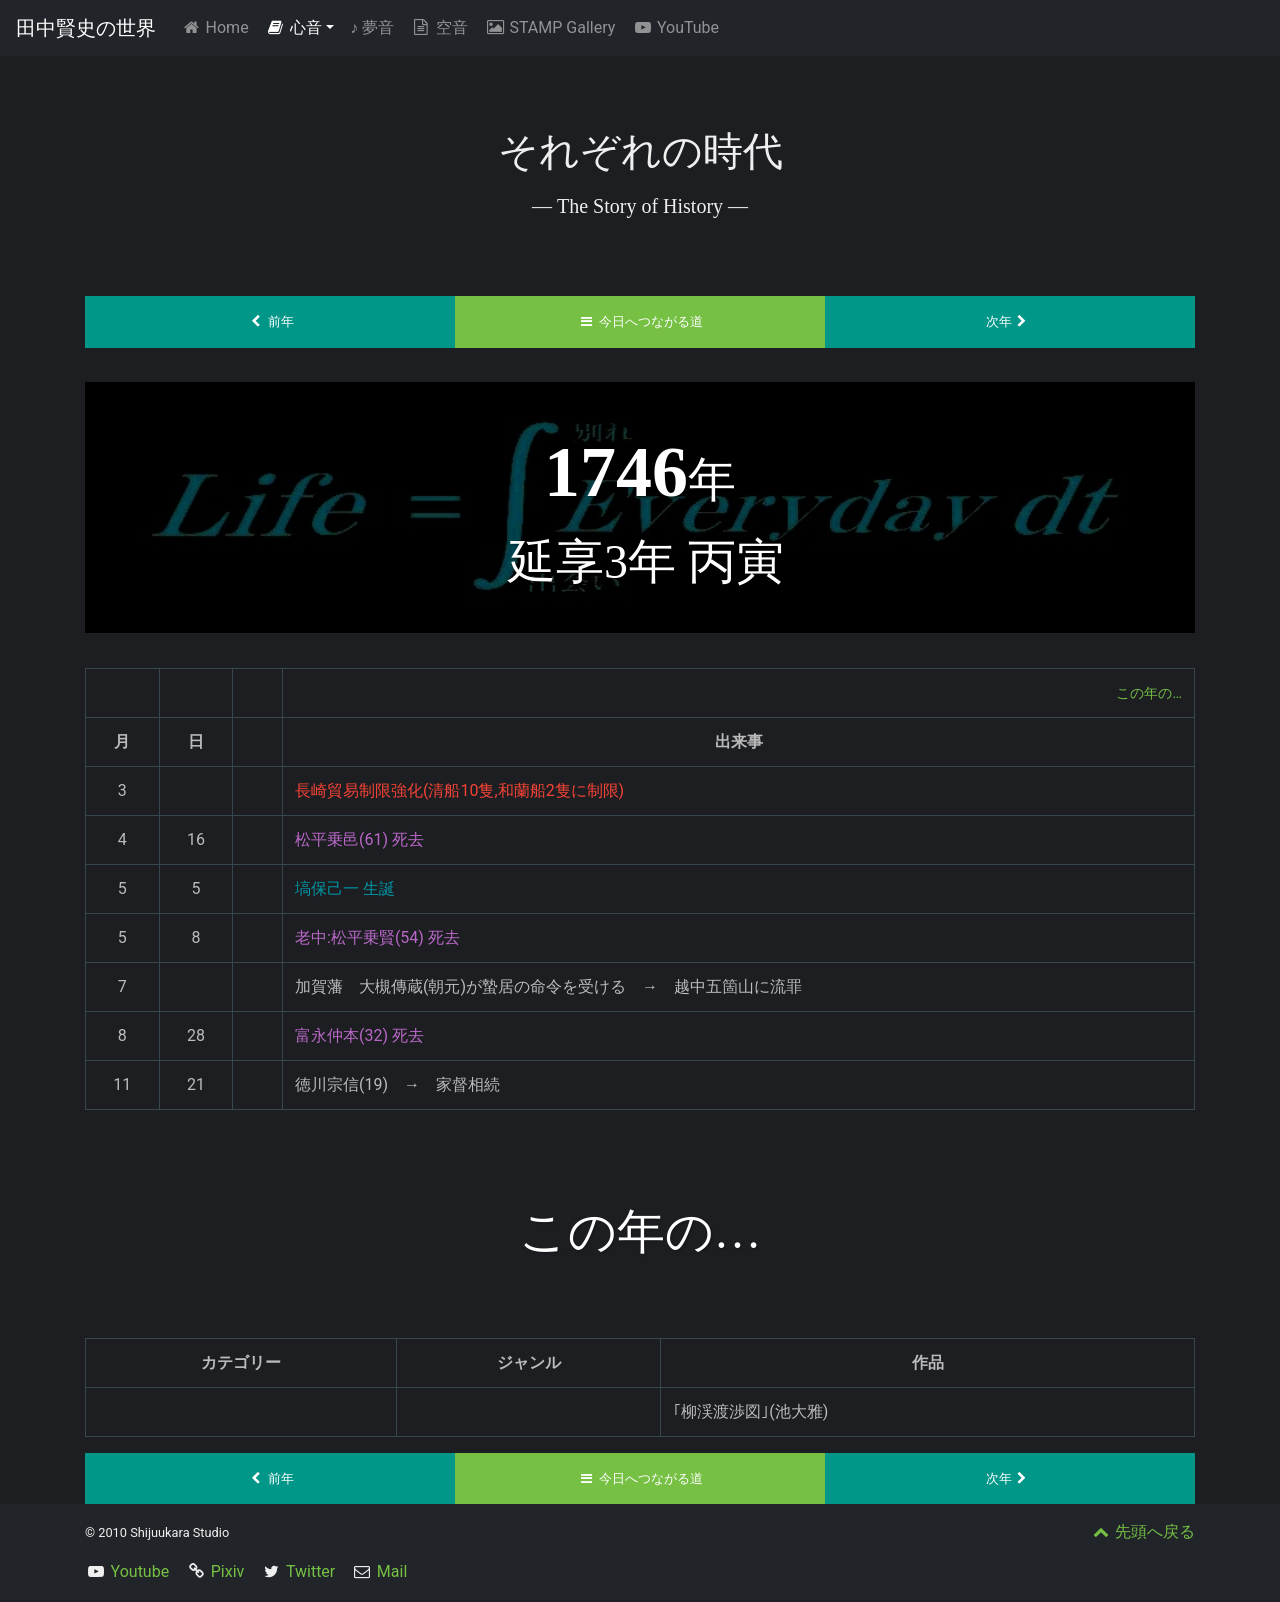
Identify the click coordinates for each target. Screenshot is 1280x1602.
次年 (1010, 322)
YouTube (675, 27)
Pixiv (228, 1573)
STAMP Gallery (549, 27)
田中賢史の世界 (86, 28)
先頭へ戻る (1142, 1533)
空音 (439, 27)
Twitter (310, 1573)
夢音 (372, 27)
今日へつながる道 (640, 322)
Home (218, 26)
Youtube (140, 1573)
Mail (392, 1573)
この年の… (1144, 692)
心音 (294, 27)
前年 (270, 322)
